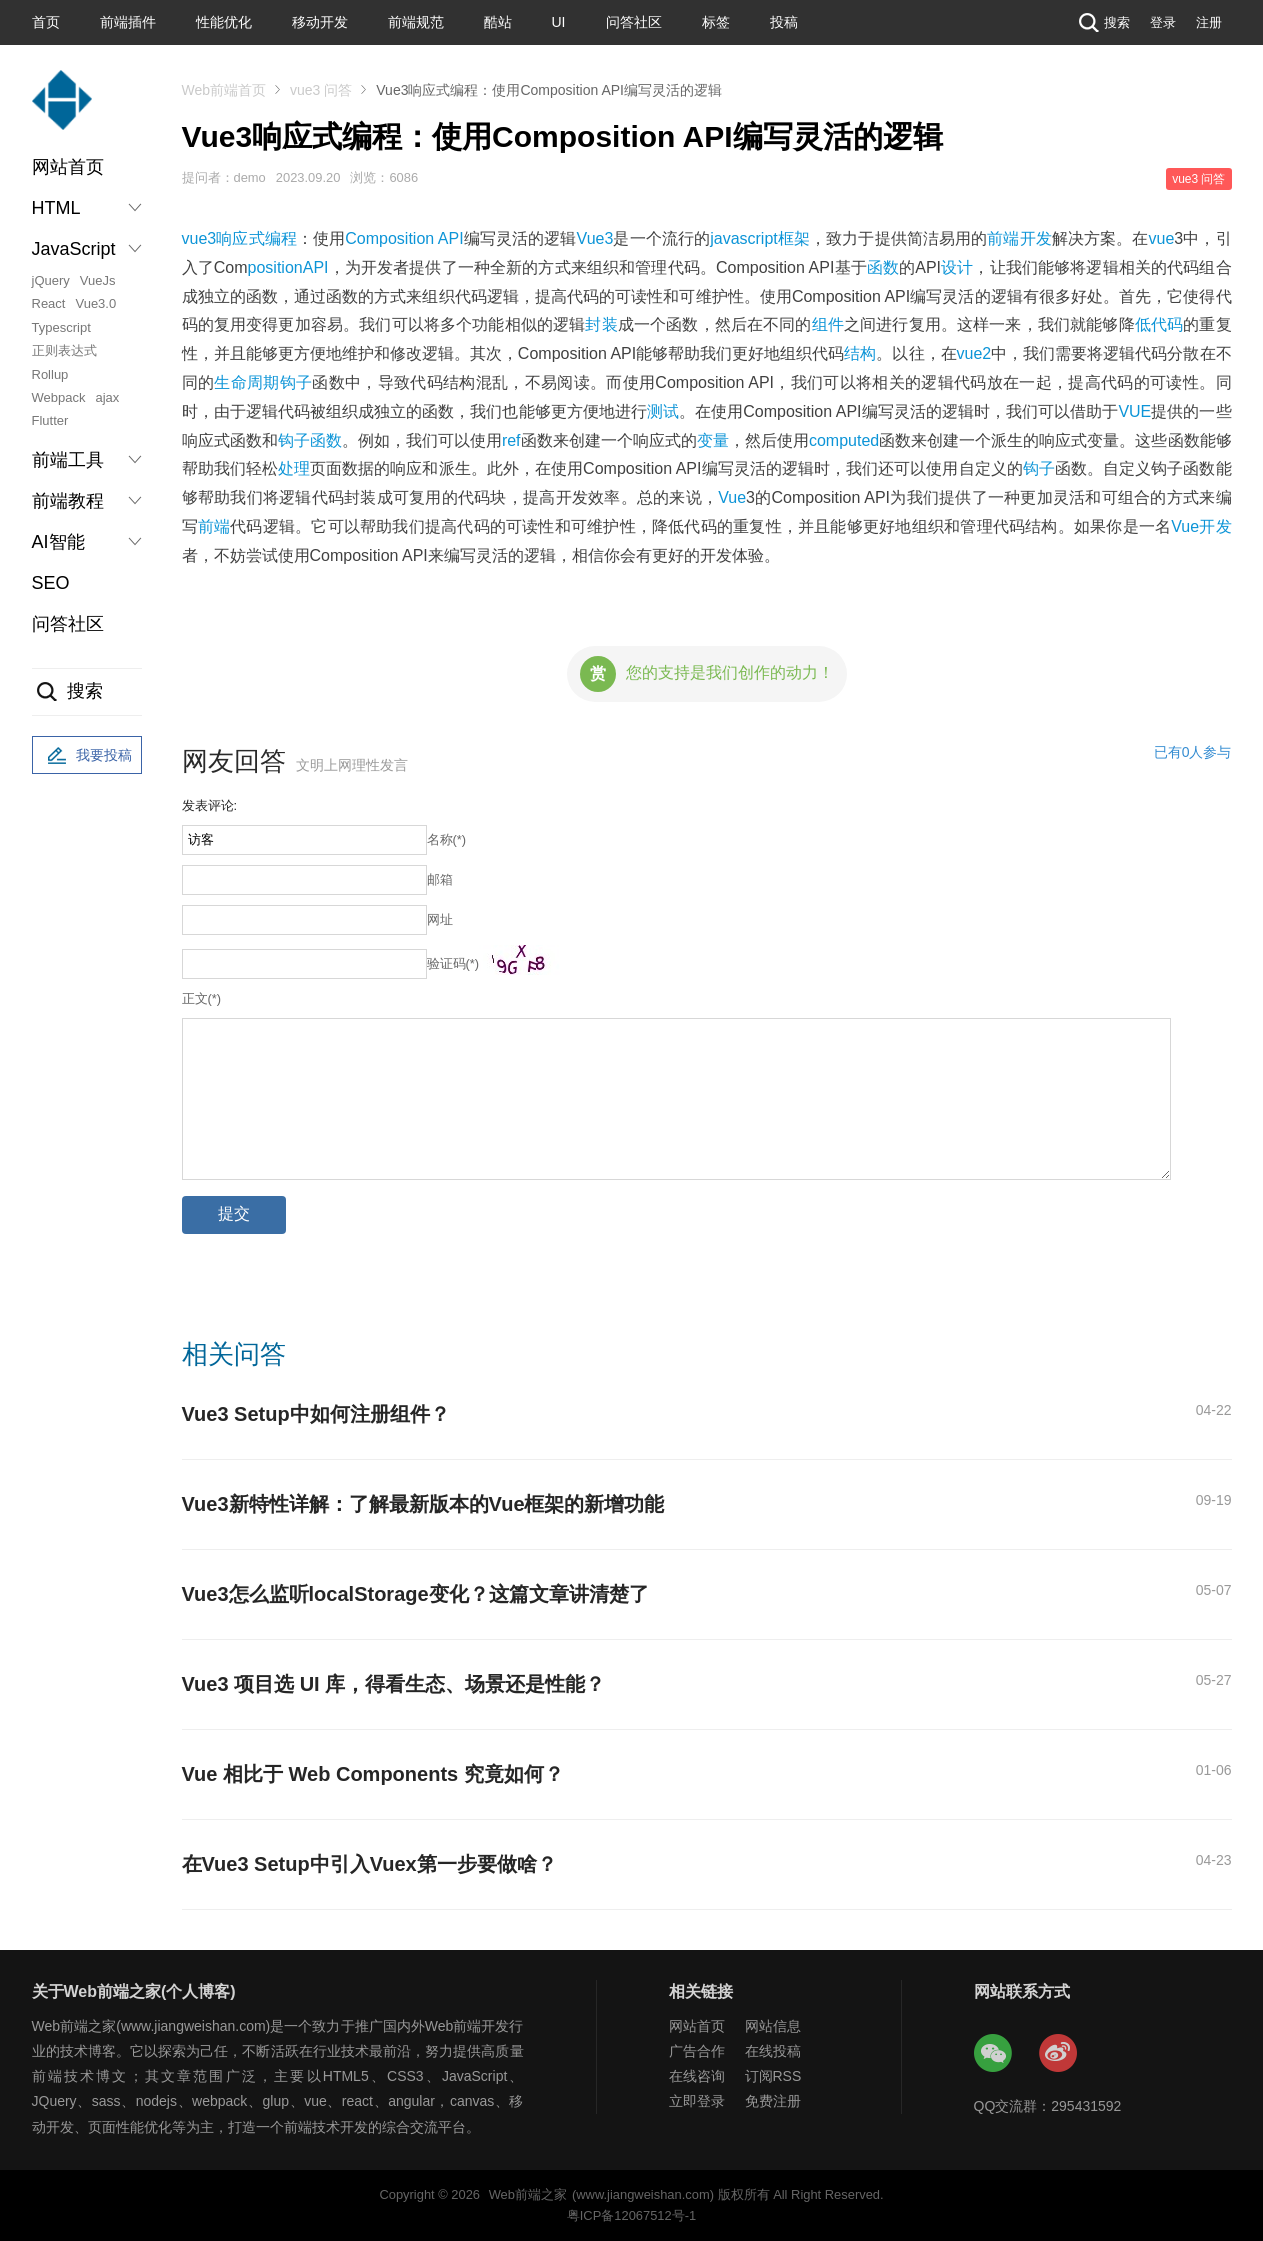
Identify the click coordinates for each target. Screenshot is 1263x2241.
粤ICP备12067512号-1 (631, 2215)
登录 (1163, 22)
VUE (1134, 411)
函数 (883, 267)
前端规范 (416, 22)
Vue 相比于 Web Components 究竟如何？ (373, 1774)
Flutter (50, 420)
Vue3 (595, 238)
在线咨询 (697, 2076)
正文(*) (202, 998)
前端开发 (1019, 238)
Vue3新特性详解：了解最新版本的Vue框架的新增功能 (423, 1504)
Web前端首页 (224, 90)
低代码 (1159, 324)
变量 (713, 440)
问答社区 (634, 22)
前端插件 (128, 22)
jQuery (51, 280)
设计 (957, 267)
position (275, 267)
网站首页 (68, 167)
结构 (860, 353)
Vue (732, 497)
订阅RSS (773, 2076)
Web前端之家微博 (1059, 2054)
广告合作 (697, 2051)
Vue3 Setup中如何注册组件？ (316, 1414)
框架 (794, 238)
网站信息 (773, 2026)
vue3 (199, 238)
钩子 (1039, 468)
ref (511, 440)
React (49, 303)
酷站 (498, 22)
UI (559, 22)
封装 (601, 324)
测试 (663, 411)
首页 (46, 22)
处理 (294, 468)
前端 (214, 526)
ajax (107, 397)
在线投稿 (773, 2051)
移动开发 (320, 22)
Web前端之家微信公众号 (994, 2054)
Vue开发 (1201, 526)
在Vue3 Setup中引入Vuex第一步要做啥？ (369, 1864)
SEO (51, 583)
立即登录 (697, 2101)
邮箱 (440, 879)
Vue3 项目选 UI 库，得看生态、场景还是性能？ (394, 1684)
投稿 (784, 22)
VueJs (98, 280)
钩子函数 (310, 440)
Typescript (61, 327)
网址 (440, 919)
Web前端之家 (528, 2194)
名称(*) (447, 839)
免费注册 (773, 2101)
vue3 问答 (321, 90)
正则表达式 (64, 350)
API (316, 267)
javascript (744, 238)
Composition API (404, 238)
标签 (716, 22)
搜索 (1102, 22)
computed (844, 440)
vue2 (974, 353)
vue (1162, 238)
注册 (1209, 22)
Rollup (50, 374)
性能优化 (224, 22)
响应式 (240, 238)
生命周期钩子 (263, 382)
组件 (828, 324)
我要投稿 (87, 756)
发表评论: (210, 805)
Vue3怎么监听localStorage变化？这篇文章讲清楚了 (415, 1594)
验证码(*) (453, 963)
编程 (281, 238)
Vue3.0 (95, 303)
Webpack (59, 397)
